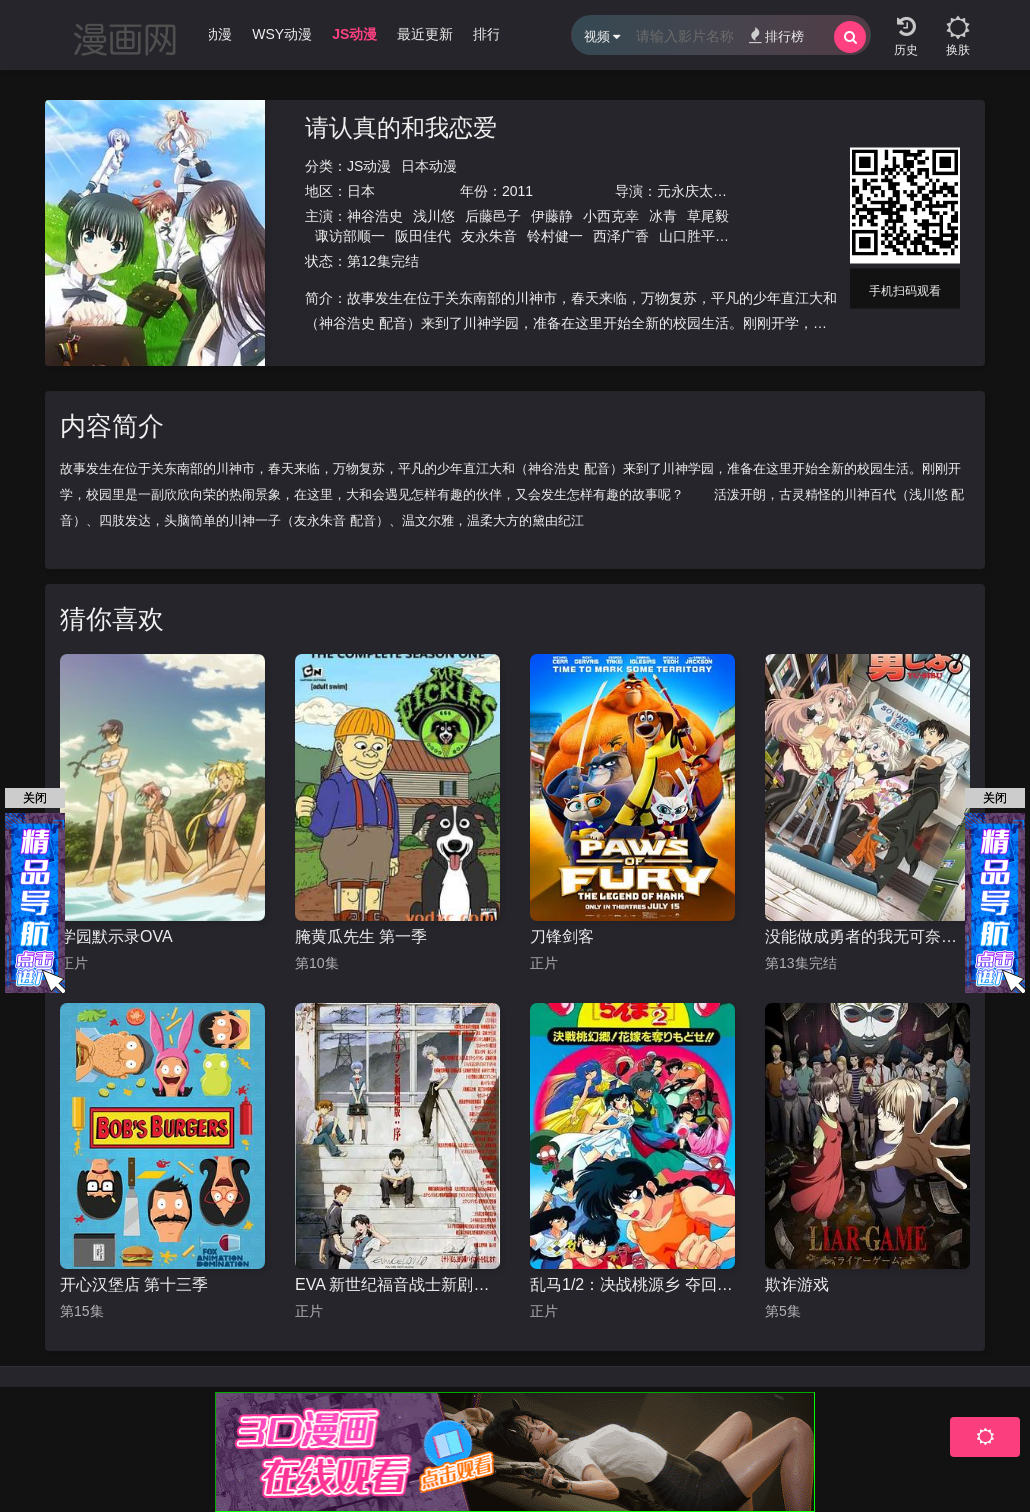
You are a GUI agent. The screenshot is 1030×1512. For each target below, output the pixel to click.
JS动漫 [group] (367, 34)
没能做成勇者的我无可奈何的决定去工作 (867, 936)
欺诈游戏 (797, 1284)
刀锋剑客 (562, 936)
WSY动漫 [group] (296, 34)
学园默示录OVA (116, 936)
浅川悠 (434, 216)
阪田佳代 (423, 236)
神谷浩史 (375, 216)
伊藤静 (552, 216)
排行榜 (776, 35)
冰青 (663, 216)
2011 (517, 191)
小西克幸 (611, 216)
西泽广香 (621, 236)
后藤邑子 (493, 216)
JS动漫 (369, 166)
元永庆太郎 (692, 191)
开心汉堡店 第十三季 (134, 1284)
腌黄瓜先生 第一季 (361, 936)
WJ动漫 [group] (221, 34)
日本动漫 (429, 166)
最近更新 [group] (439, 34)
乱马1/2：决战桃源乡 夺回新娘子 (632, 1284)
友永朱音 (489, 236)
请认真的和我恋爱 (401, 127)
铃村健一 (555, 236)
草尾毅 (708, 216)
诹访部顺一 (350, 236)
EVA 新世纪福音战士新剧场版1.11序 (397, 1284)
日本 (361, 191)
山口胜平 (687, 236)
